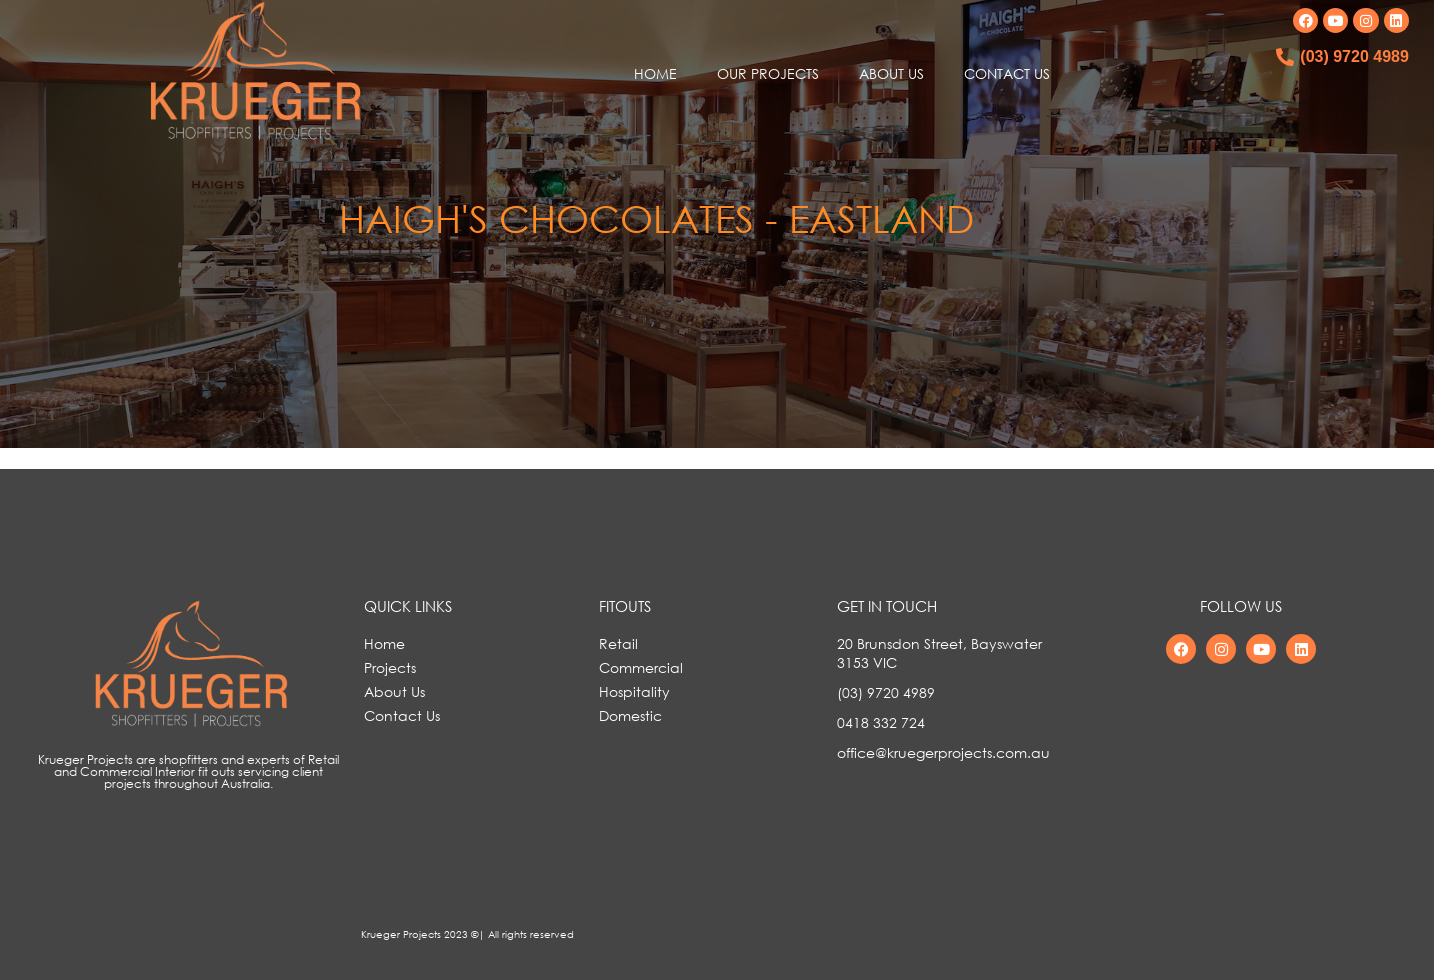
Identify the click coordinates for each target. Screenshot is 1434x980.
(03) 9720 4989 (1354, 56)
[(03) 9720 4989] (1285, 57)
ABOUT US (891, 73)
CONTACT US (1007, 73)
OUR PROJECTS (768, 73)
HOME (655, 73)
